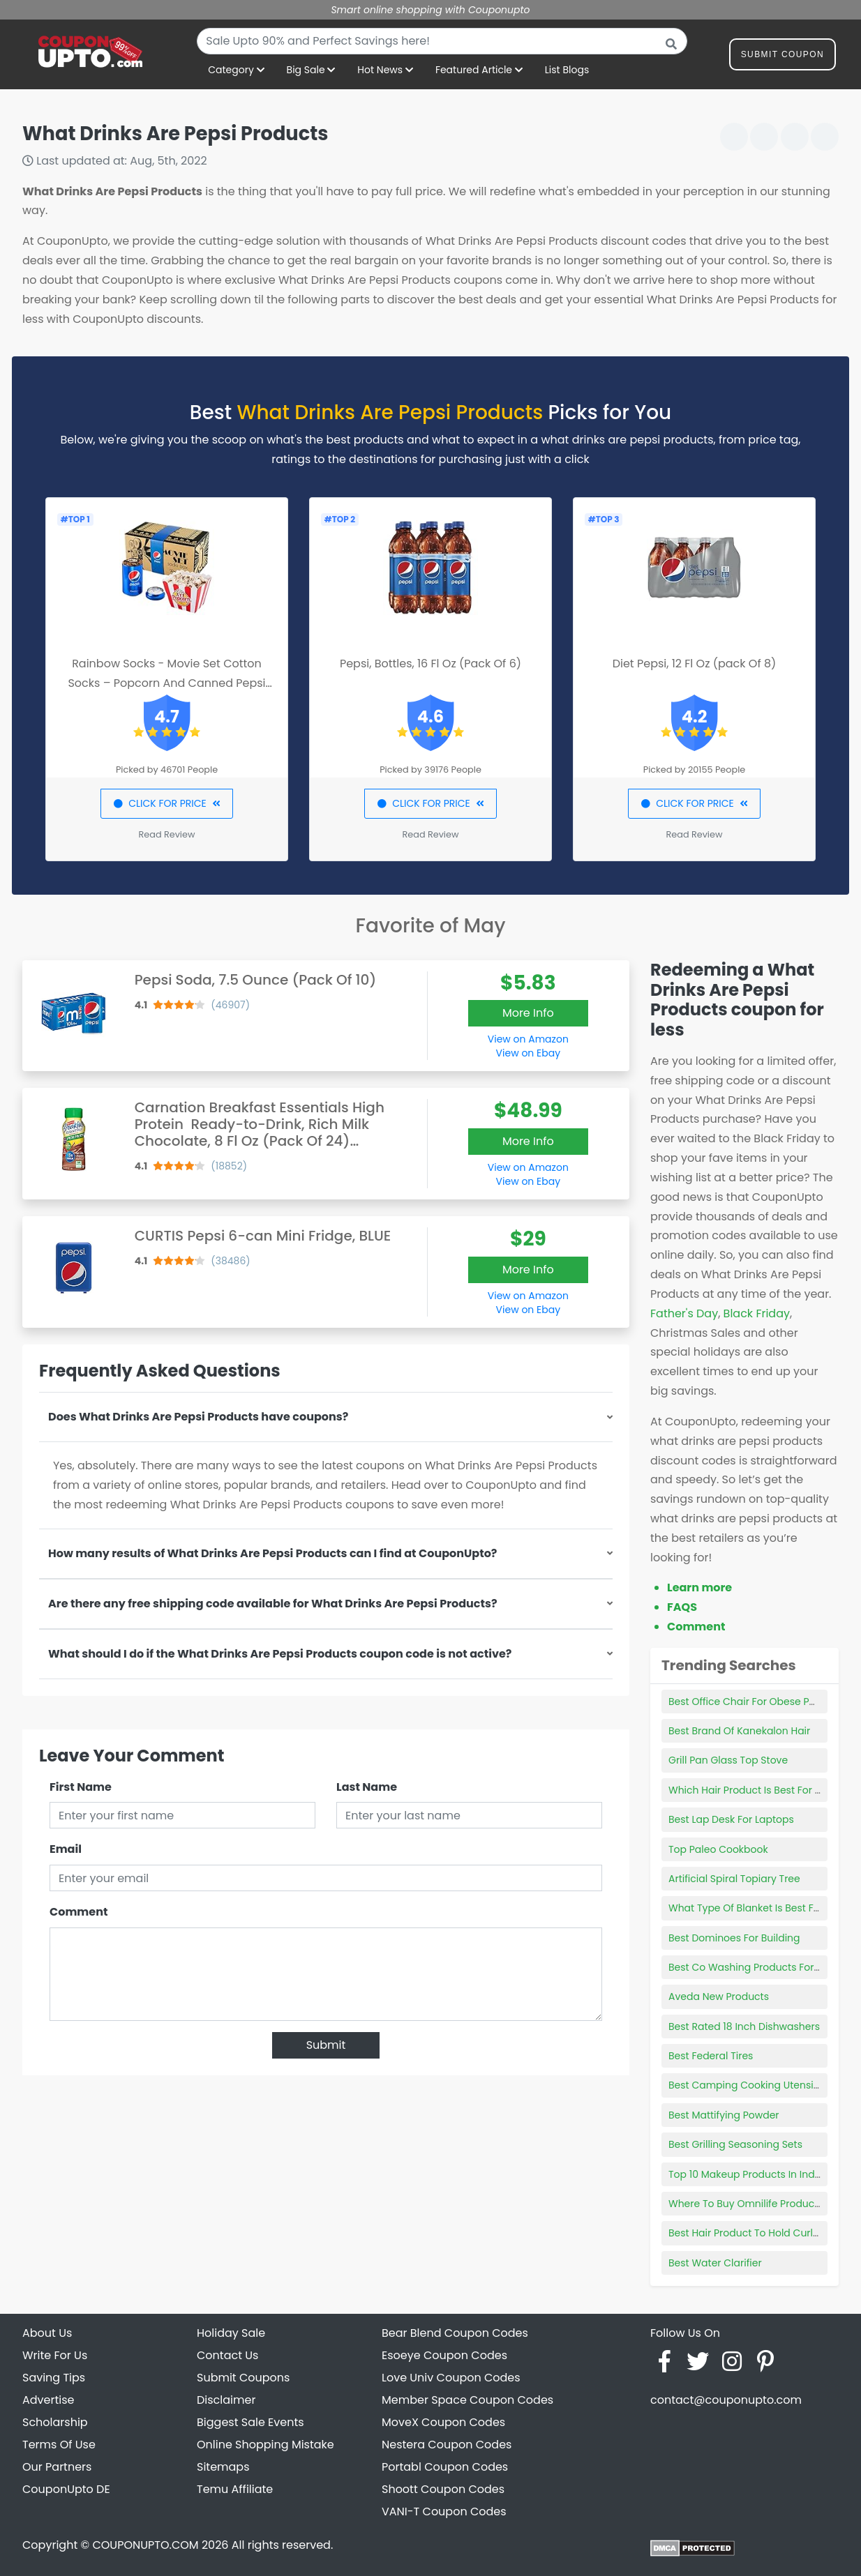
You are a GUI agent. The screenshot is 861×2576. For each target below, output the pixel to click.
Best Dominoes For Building (734, 1938)
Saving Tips (53, 2378)
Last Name (366, 1787)
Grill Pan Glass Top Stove (728, 1760)
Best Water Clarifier (715, 2263)
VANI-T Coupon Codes (444, 2511)
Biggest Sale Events (250, 2422)
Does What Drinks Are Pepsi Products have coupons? (198, 1417)
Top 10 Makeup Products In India (746, 2174)
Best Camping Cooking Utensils (744, 2085)
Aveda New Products (718, 1996)
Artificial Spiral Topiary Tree (734, 1879)
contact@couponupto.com (726, 2400)
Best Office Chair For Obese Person (752, 1702)
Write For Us (54, 2355)
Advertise (48, 2400)
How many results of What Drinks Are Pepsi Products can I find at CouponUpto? (272, 1553)
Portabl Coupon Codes (445, 2467)
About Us (47, 2333)
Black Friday (757, 1313)
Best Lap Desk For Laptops (731, 1819)
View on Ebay (528, 1053)
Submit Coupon (782, 57)
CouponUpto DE (66, 2489)
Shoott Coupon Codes (443, 2489)
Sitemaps (223, 2467)
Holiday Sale (231, 2333)
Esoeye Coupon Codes (444, 2355)
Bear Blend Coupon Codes (455, 2333)
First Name (81, 1787)
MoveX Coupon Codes (443, 2422)
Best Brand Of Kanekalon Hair (739, 1731)
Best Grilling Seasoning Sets (735, 2144)
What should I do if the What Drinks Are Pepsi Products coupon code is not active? (279, 1654)
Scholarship (55, 2422)
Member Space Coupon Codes (467, 2400)
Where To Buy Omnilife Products (745, 2204)
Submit (326, 2045)
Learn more (699, 1587)
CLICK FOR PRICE (166, 803)
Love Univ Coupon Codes (451, 2378)
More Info (528, 1013)
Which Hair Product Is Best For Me (748, 1790)
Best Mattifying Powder (723, 2115)
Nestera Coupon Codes (446, 2445)
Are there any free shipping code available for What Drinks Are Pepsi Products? (272, 1604)
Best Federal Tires (710, 2056)
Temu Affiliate (235, 2489)
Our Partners (56, 2467)
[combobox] (442, 41)
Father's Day (684, 1313)
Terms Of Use (59, 2445)
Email (66, 1849)
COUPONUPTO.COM (145, 2545)
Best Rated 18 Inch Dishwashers (744, 2026)
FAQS (682, 1607)
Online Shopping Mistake (265, 2445)
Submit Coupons (243, 2378)
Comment (78, 1912)
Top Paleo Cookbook (718, 1849)
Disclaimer (226, 2400)
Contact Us (227, 2355)
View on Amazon (528, 1039)
